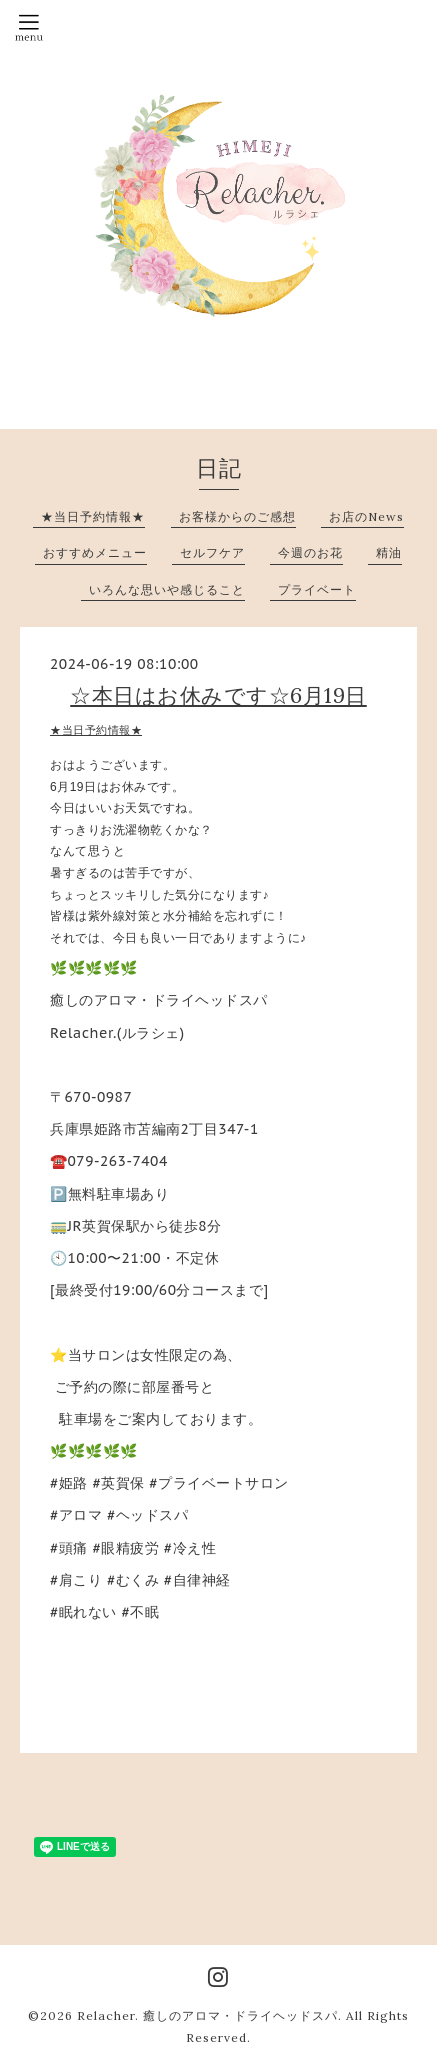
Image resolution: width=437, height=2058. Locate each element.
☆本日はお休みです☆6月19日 (218, 695)
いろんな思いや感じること (167, 589)
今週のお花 (310, 552)
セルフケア (212, 552)
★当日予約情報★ (93, 516)
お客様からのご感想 (237, 516)
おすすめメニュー (95, 552)
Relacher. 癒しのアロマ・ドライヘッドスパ (207, 2015)
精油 (389, 552)
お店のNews (366, 516)
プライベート (317, 589)
